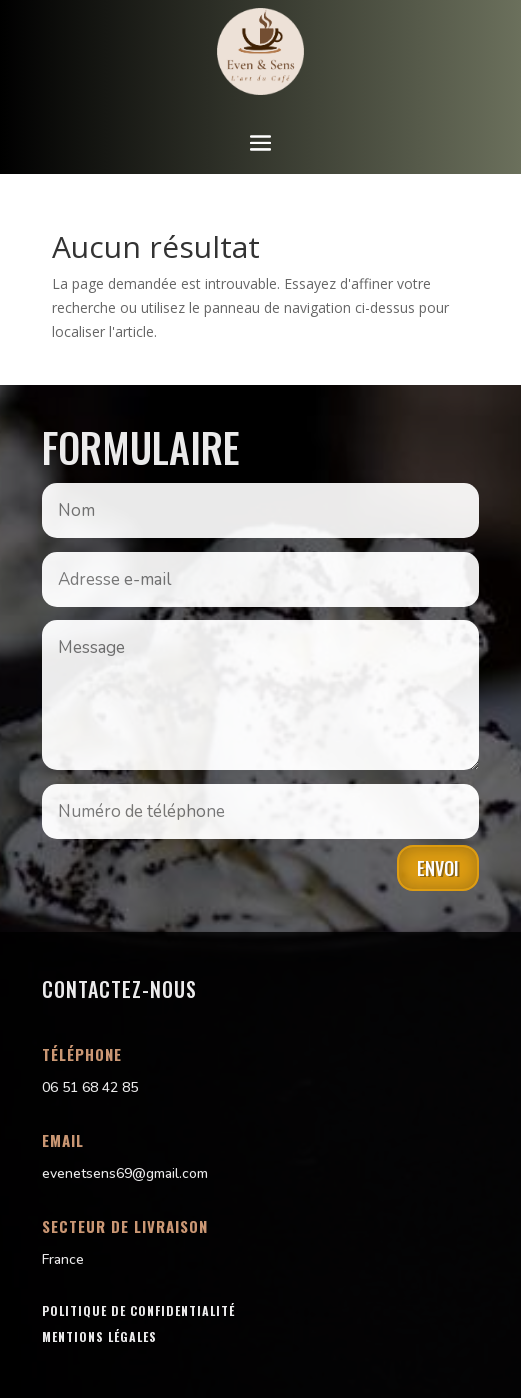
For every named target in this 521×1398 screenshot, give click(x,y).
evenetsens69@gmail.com (125, 1173)
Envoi (438, 868)
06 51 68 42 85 (90, 1087)
